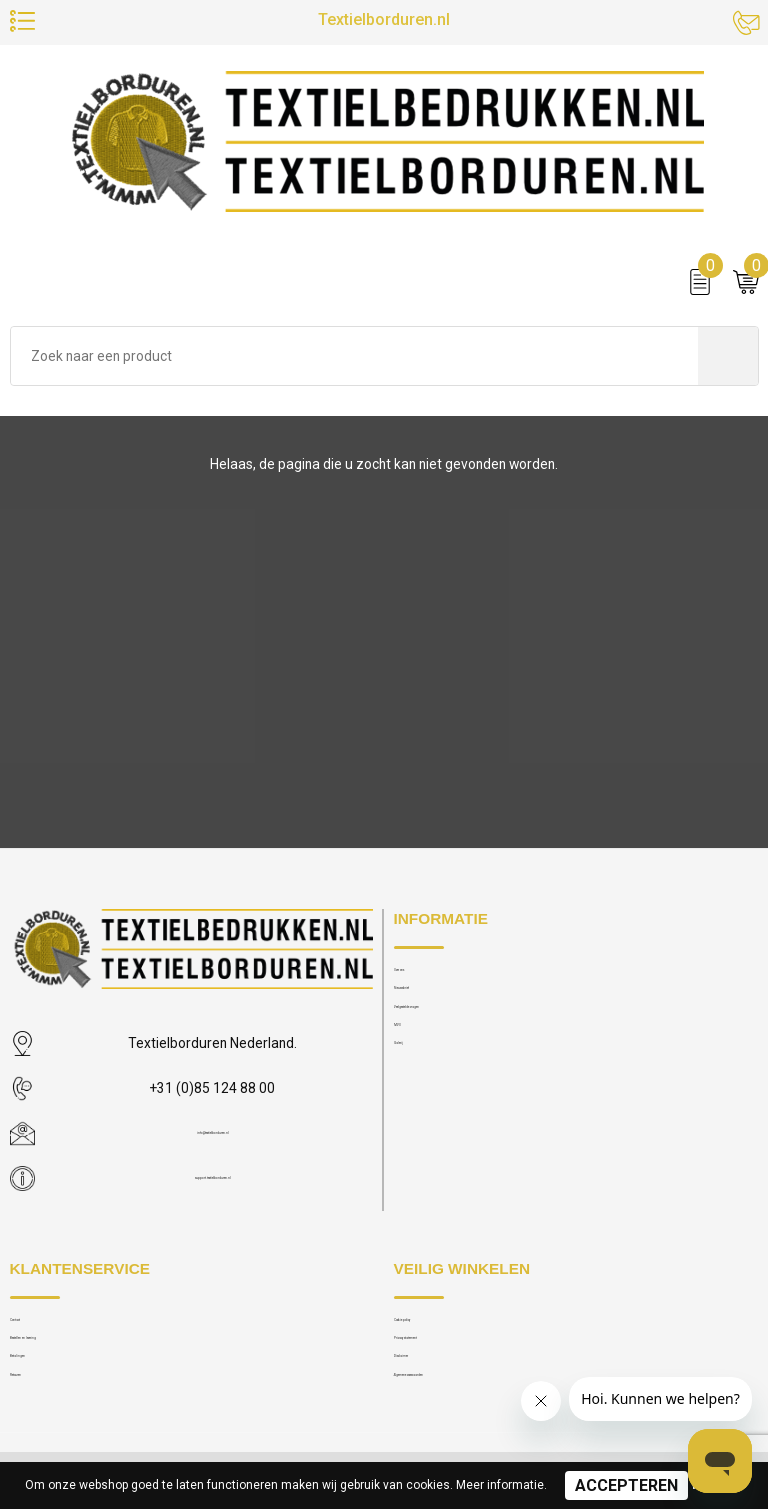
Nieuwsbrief (429, 1008)
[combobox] (354, 374)
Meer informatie (500, 1485)
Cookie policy (434, 1326)
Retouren (36, 1420)
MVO (408, 1071)
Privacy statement (444, 1357)
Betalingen (40, 1389)
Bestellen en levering (69, 1357)
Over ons (419, 976)
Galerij (412, 1102)
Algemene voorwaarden (463, 1420)
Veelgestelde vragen (453, 1039)
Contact (33, 1326)
